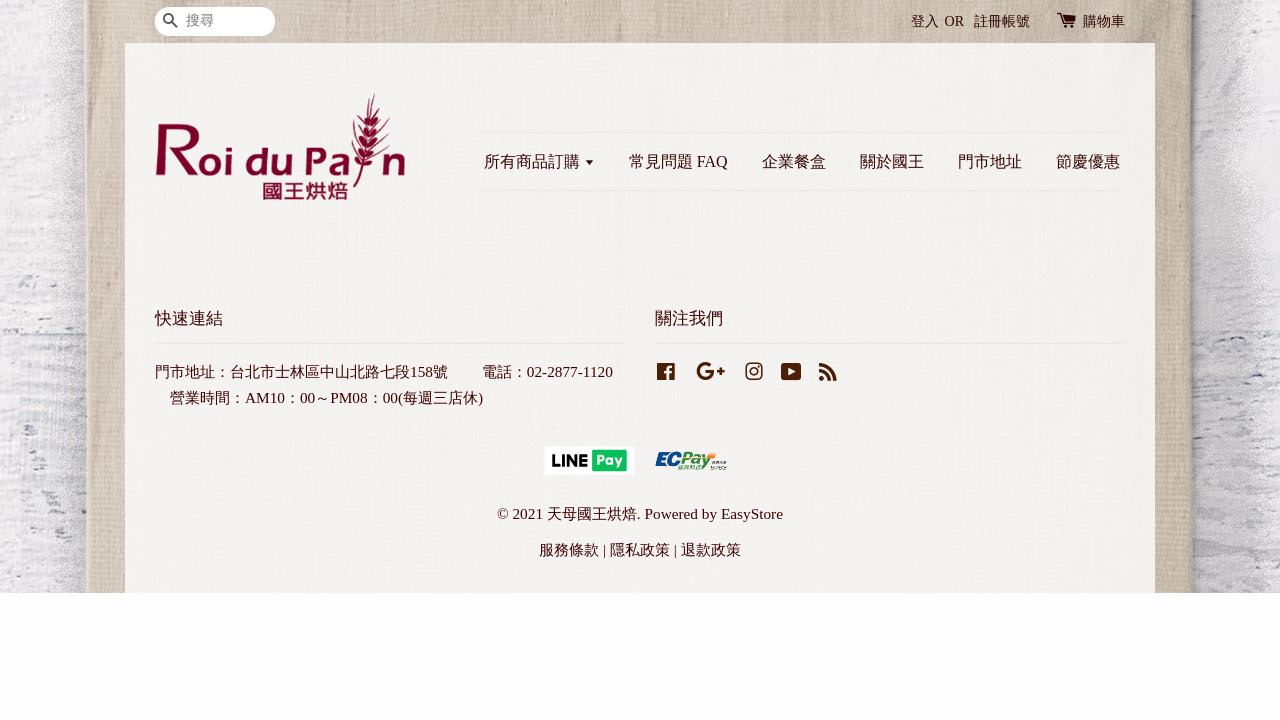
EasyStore (752, 513)
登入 (925, 21)
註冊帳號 (1002, 21)
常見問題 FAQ (678, 161)
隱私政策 (640, 549)
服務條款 (569, 549)
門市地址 (990, 161)
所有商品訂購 (539, 161)
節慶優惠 (1088, 161)
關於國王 (892, 161)
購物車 (1104, 21)
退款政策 (711, 549)
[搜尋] (215, 21)
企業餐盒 (794, 161)
